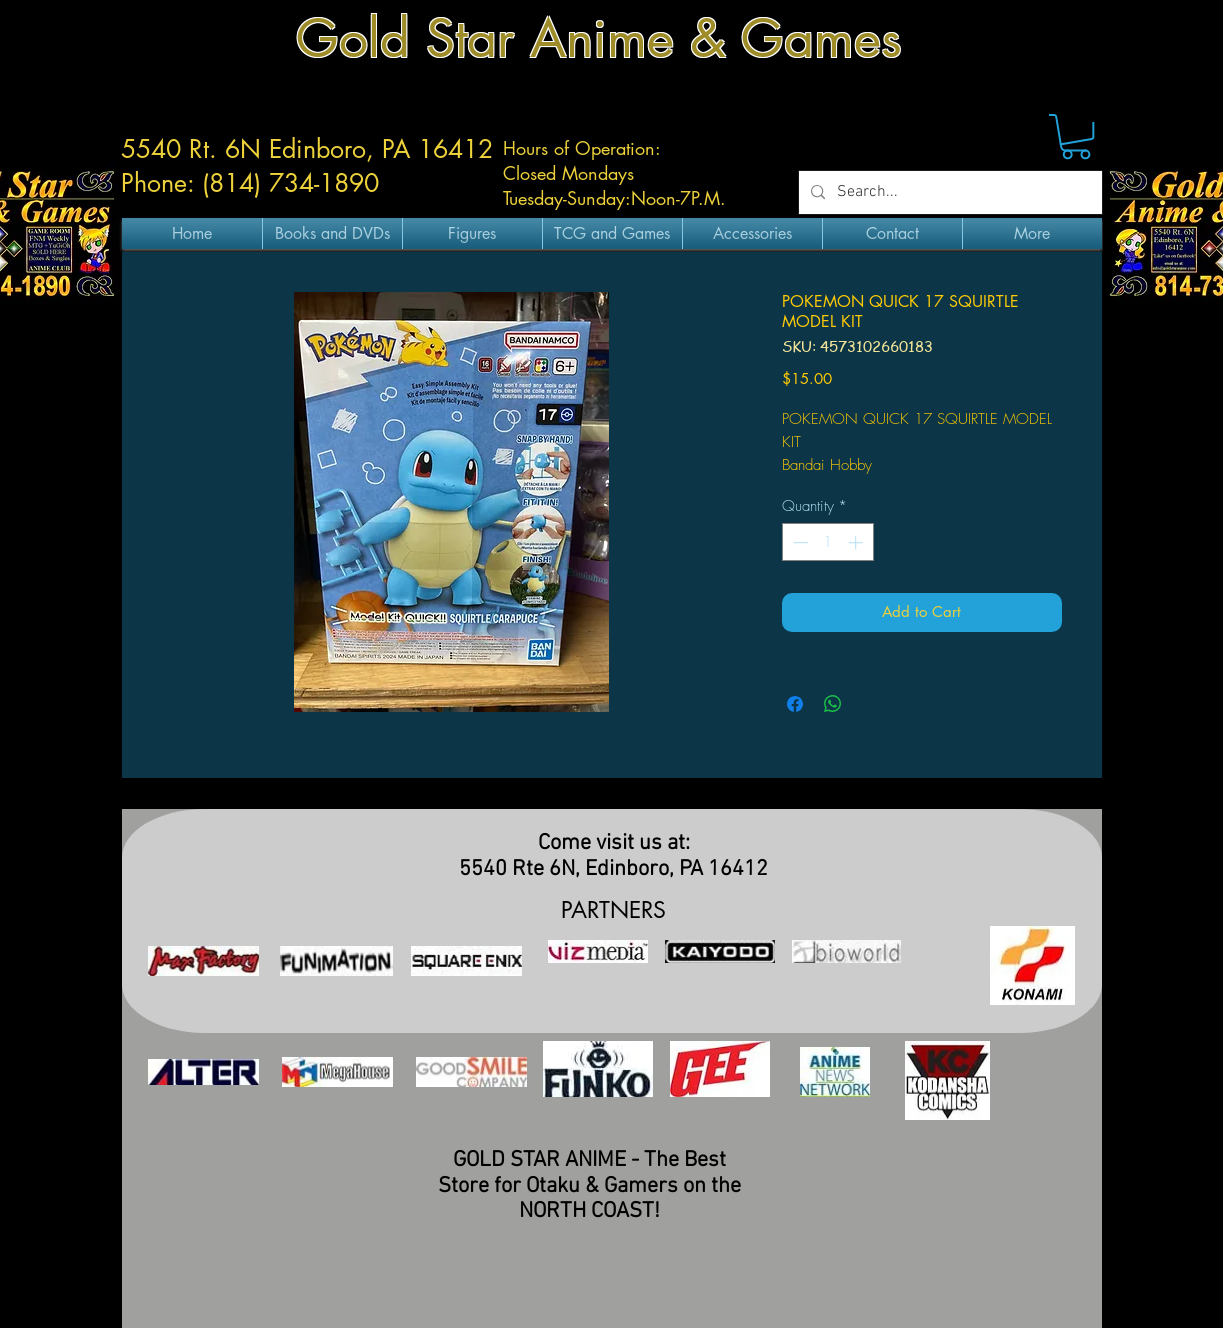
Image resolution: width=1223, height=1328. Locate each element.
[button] (1076, 136)
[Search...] (948, 192)
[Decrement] (798, 542)
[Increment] (857, 542)
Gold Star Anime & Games (599, 38)
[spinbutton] (827, 542)
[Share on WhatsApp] (833, 704)
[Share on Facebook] (795, 704)
